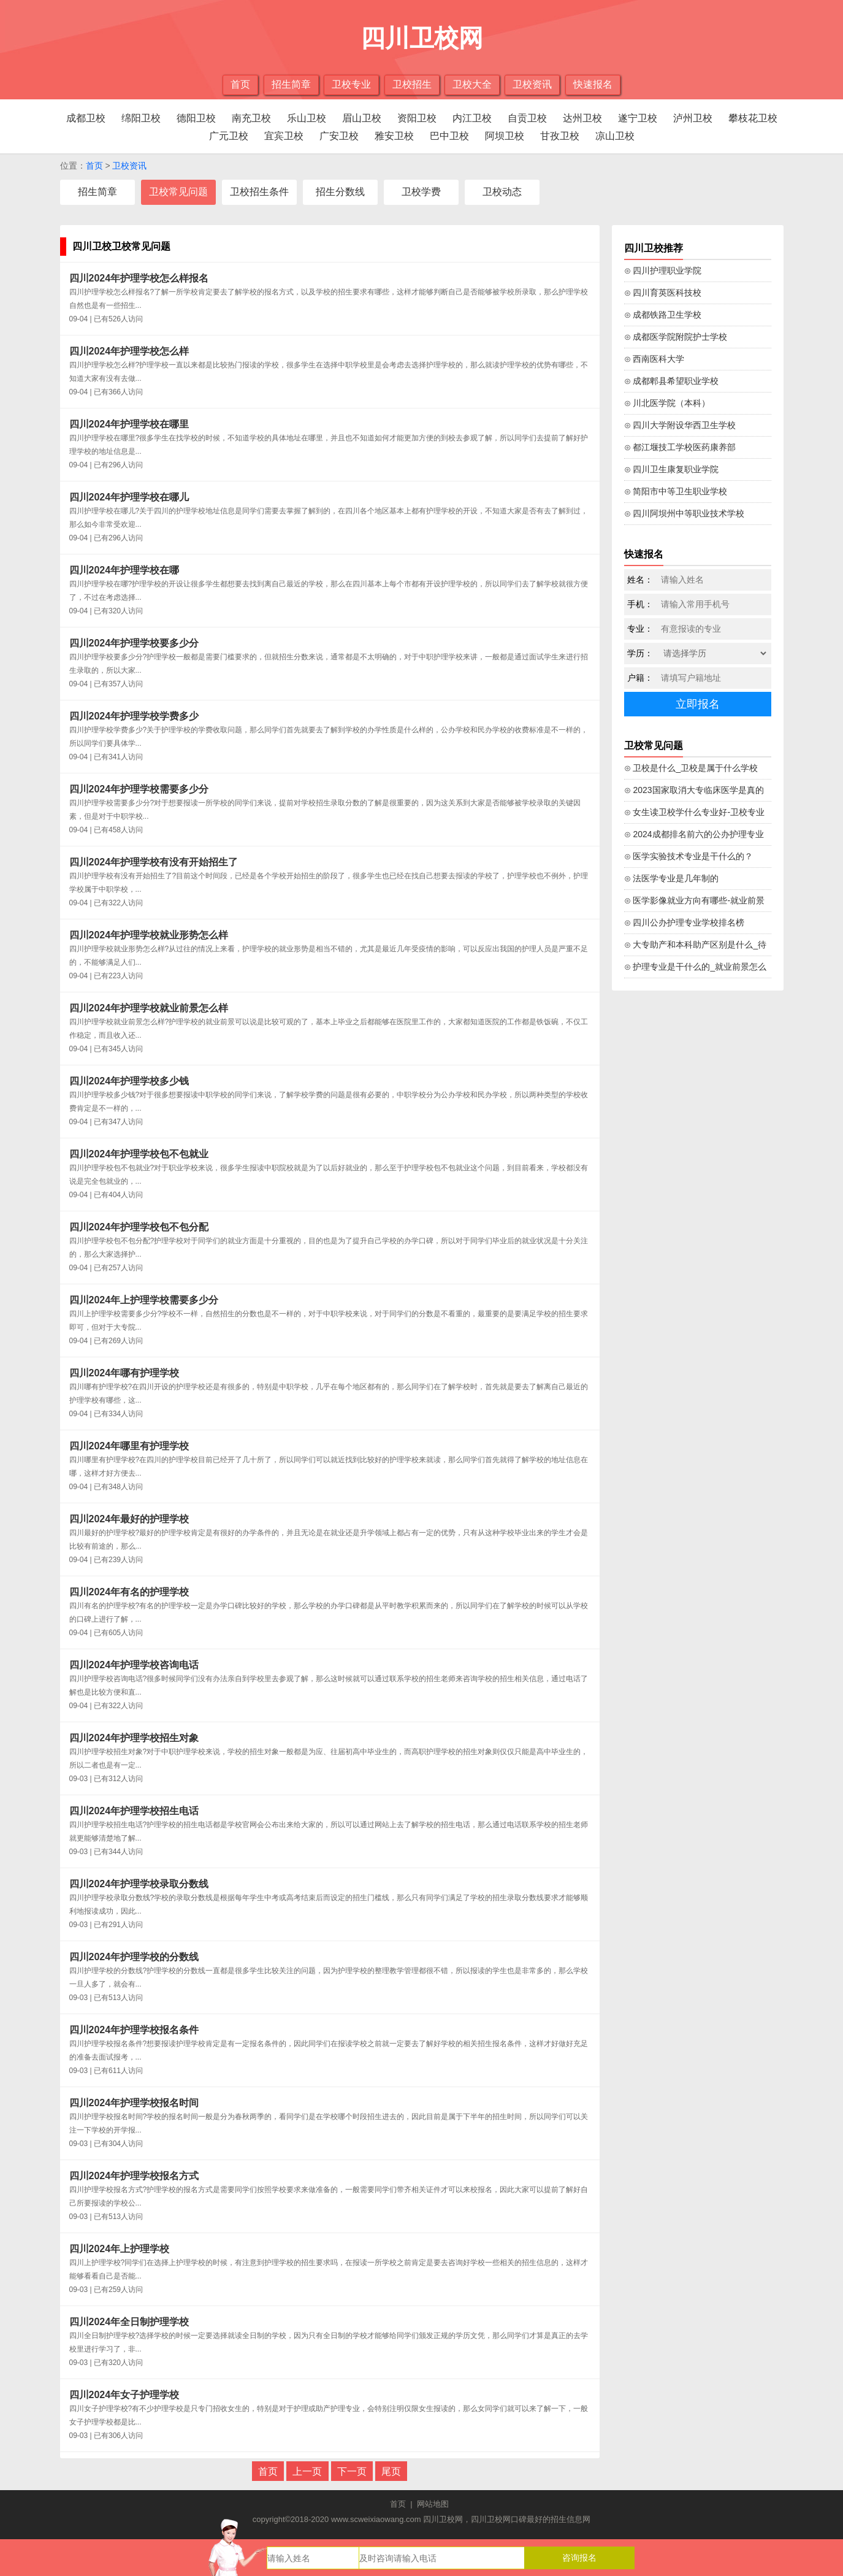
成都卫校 (85, 118)
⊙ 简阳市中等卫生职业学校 (676, 491)
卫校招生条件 (259, 191)
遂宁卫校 (637, 118)
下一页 (352, 2471)
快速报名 (592, 84)
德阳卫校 (196, 118)
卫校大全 (472, 84)
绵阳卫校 (141, 118)
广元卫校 (228, 136)
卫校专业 (351, 84)
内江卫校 (472, 118)
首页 (240, 84)
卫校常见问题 (178, 191)
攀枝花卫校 (752, 118)
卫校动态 (502, 191)
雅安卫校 (394, 136)
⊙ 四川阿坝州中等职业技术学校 (684, 513)
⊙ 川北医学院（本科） (667, 403)
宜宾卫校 (283, 136)
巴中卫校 (449, 136)
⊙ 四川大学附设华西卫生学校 (680, 425)
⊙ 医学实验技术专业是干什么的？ (688, 856)
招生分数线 (340, 191)
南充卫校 (251, 118)
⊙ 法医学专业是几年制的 (671, 878)
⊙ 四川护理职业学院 (663, 270)
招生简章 (291, 84)
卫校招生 (412, 84)
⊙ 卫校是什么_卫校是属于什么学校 (691, 768)
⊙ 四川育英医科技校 (663, 292)
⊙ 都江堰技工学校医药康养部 (680, 447)
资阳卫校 (417, 118)
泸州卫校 (692, 118)
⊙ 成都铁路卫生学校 (663, 315)
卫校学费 (421, 191)
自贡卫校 (527, 118)
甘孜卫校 (559, 136)
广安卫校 (339, 136)
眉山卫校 (361, 118)
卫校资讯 (532, 84)
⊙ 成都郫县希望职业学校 (671, 381)
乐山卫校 (306, 118)
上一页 (307, 2471)
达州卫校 (582, 118)
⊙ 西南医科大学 (654, 359)
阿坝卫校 (504, 136)
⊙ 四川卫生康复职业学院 (671, 469)
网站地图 (433, 2504)
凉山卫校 (615, 136)
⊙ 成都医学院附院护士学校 (676, 337)
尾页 (391, 2471)
